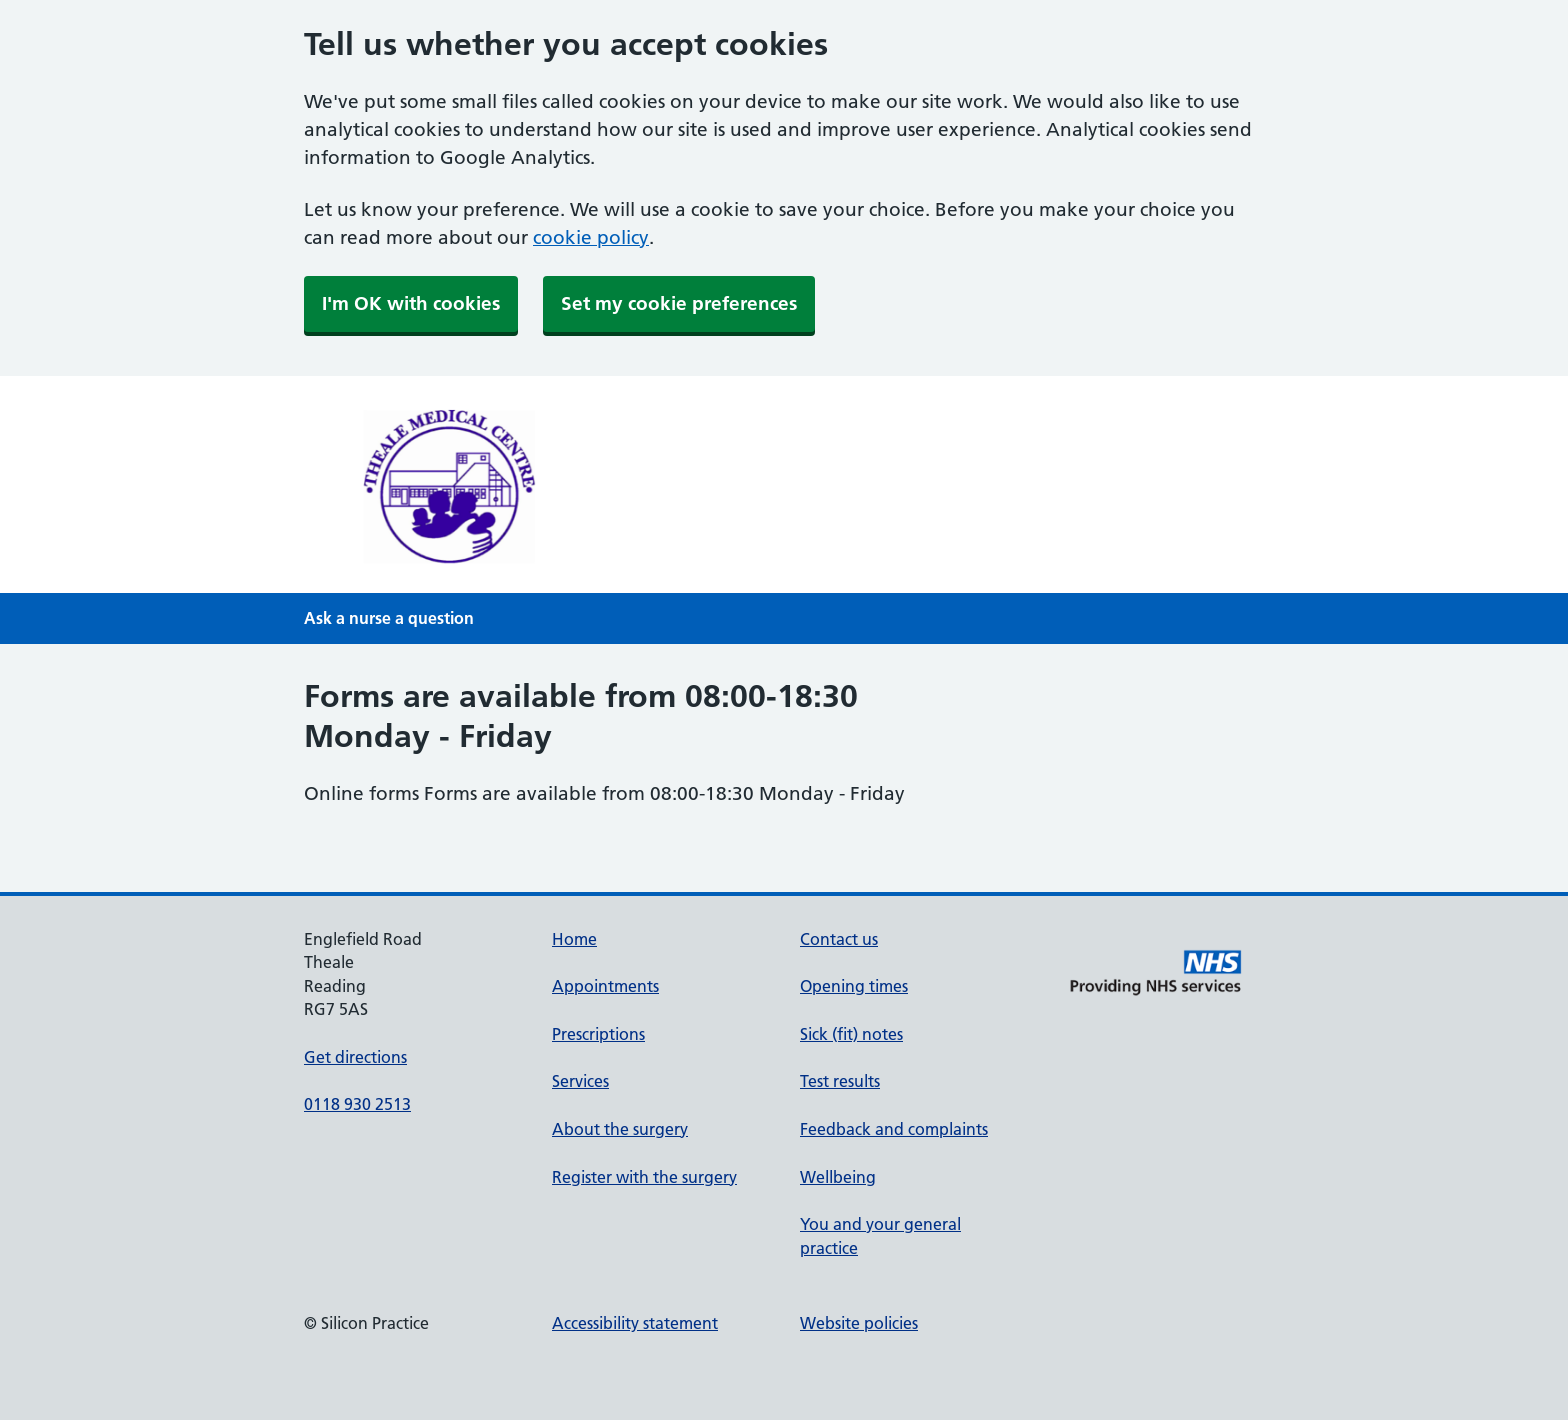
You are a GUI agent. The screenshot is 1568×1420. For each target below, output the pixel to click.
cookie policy (591, 237)
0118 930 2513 (357, 1104)
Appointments (605, 986)
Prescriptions (598, 1034)
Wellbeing (838, 1177)
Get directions (355, 1057)
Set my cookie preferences (679, 303)
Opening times (854, 986)
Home (574, 939)
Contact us (839, 939)
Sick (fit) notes (851, 1034)
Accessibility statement (635, 1323)
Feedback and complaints (894, 1129)
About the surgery (620, 1129)
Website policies (859, 1323)
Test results (840, 1081)
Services (580, 1081)
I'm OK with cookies (411, 303)
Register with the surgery (644, 1177)
